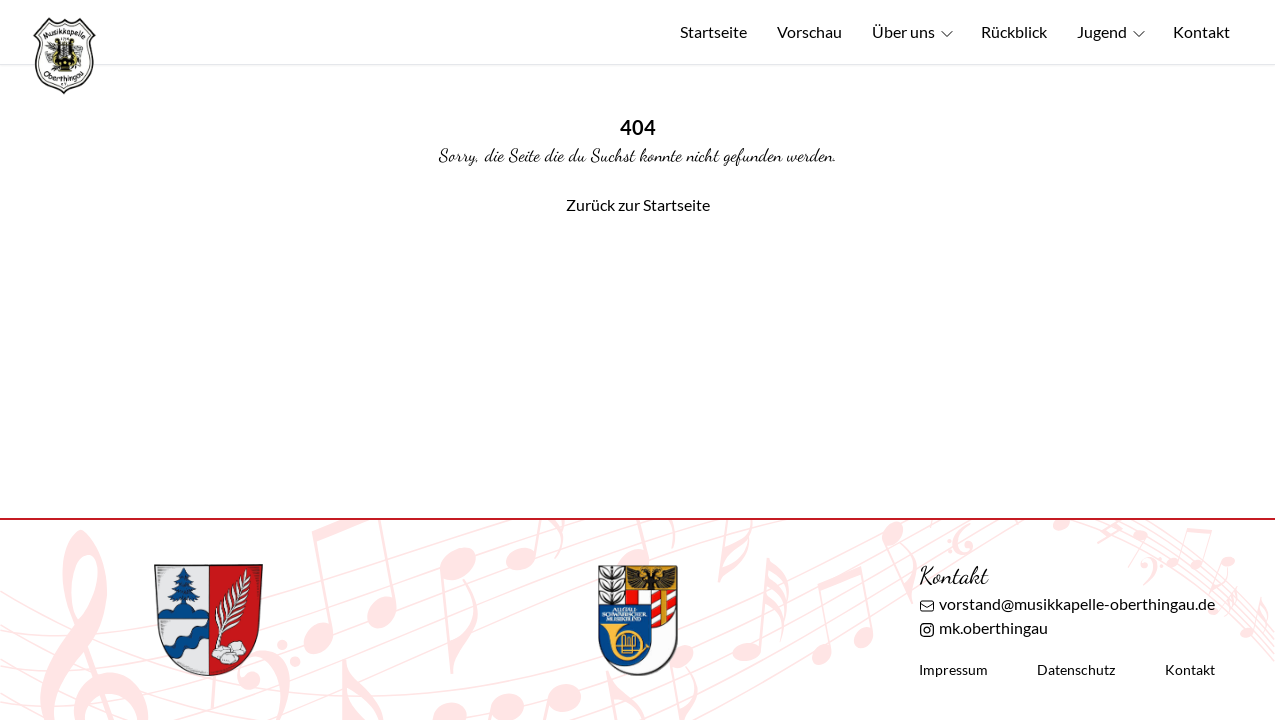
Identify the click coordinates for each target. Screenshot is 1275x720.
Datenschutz (1076, 669)
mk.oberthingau (983, 628)
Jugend (1112, 32)
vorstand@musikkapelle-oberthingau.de (1067, 604)
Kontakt (1201, 31)
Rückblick (1014, 31)
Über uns (913, 32)
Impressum (953, 669)
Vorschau (809, 31)
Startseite (713, 31)
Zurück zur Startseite (638, 204)
